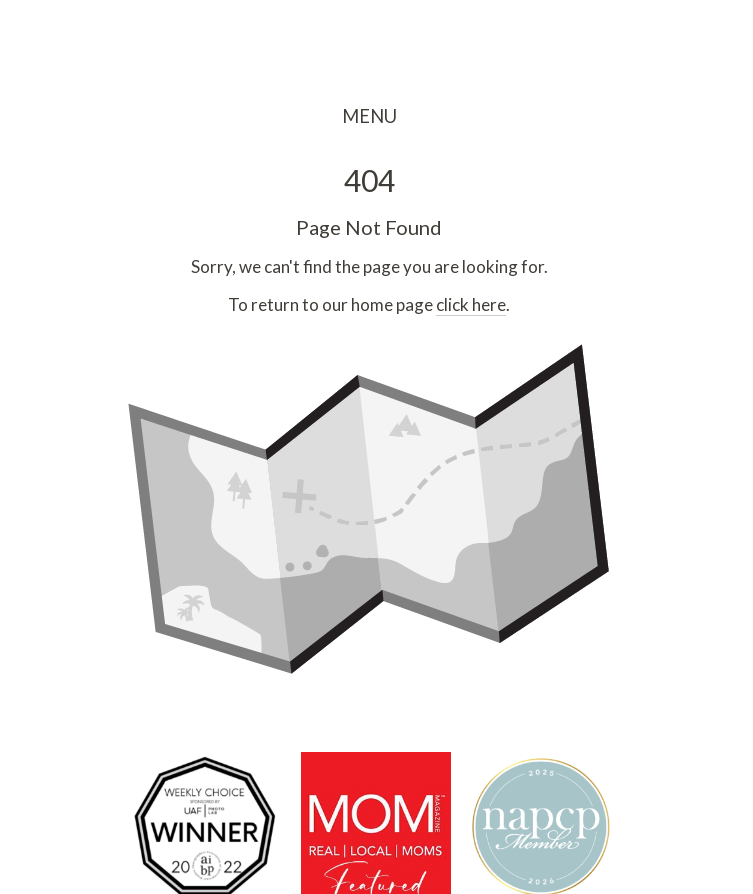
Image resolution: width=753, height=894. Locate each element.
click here (471, 304)
